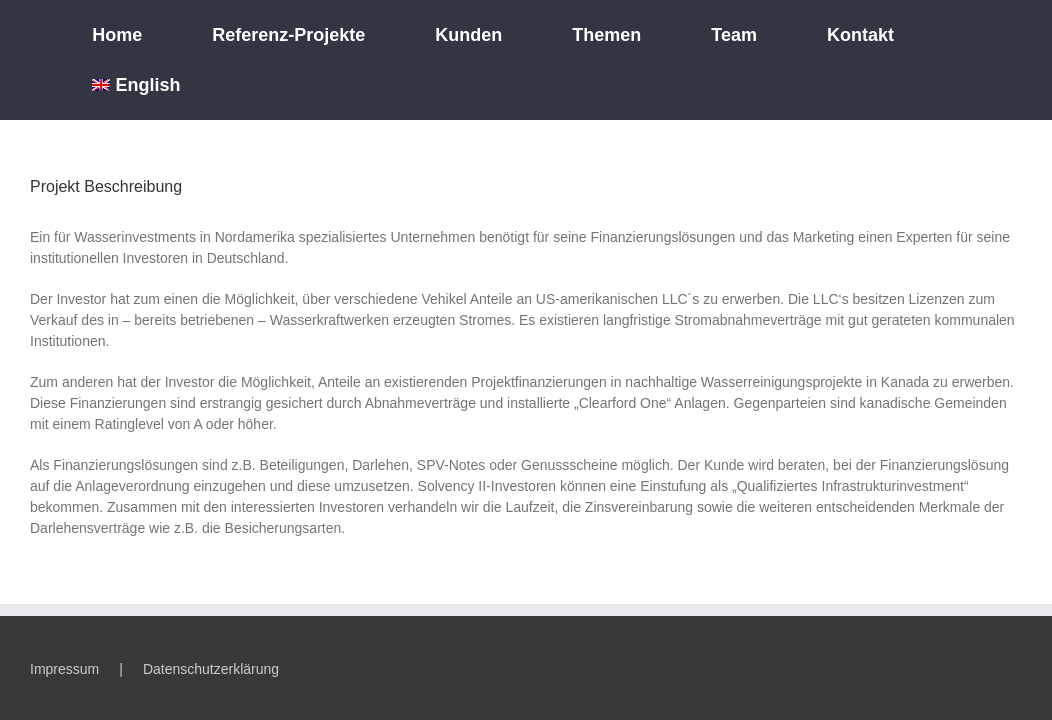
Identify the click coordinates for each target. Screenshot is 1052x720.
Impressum (64, 669)
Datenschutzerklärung (211, 669)
